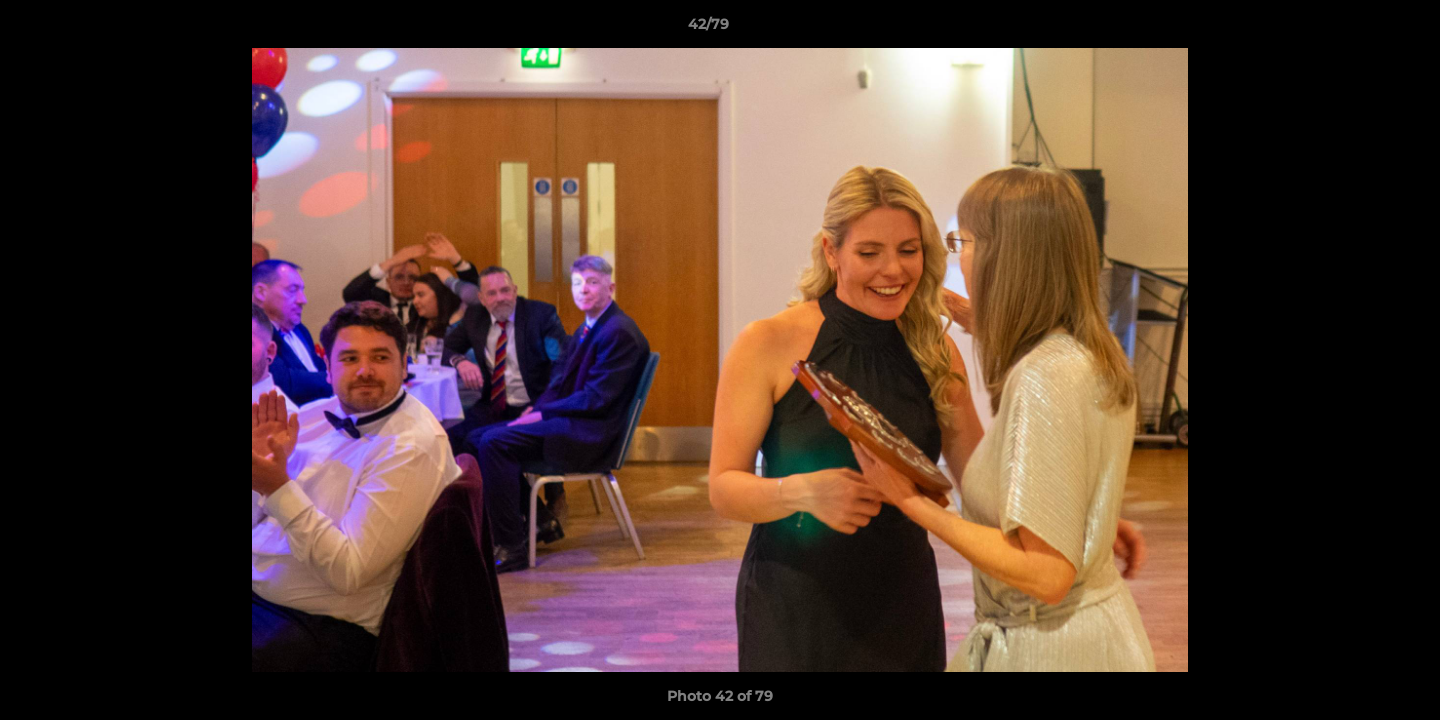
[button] (1356, 29)
